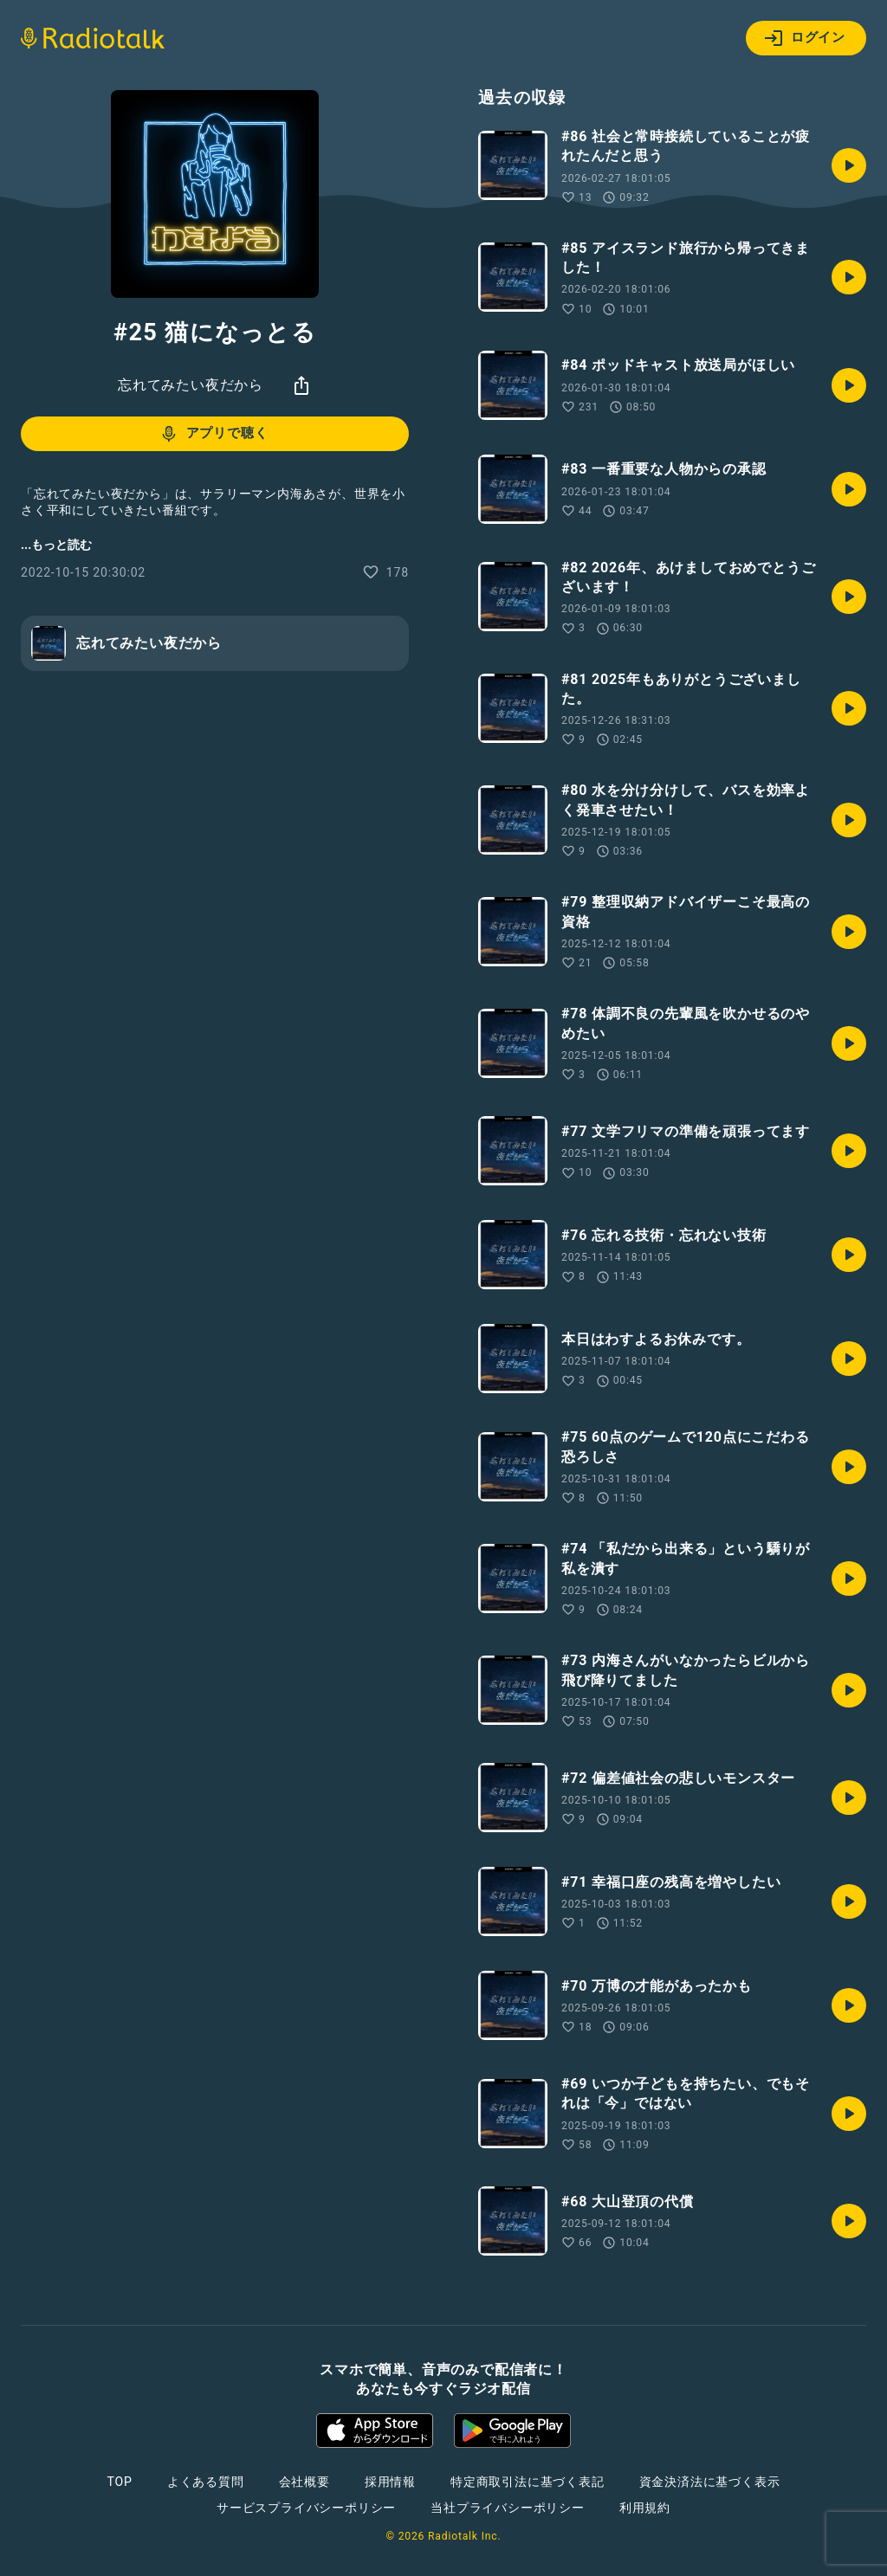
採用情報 (390, 2482)
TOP (120, 2482)
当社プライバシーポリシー (508, 2508)
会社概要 (304, 2482)
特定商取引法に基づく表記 (527, 2482)
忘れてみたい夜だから (190, 385)
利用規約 (644, 2508)
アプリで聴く (214, 433)
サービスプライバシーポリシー (306, 2508)
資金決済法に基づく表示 (709, 2482)
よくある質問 (205, 2482)
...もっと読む (56, 545)
